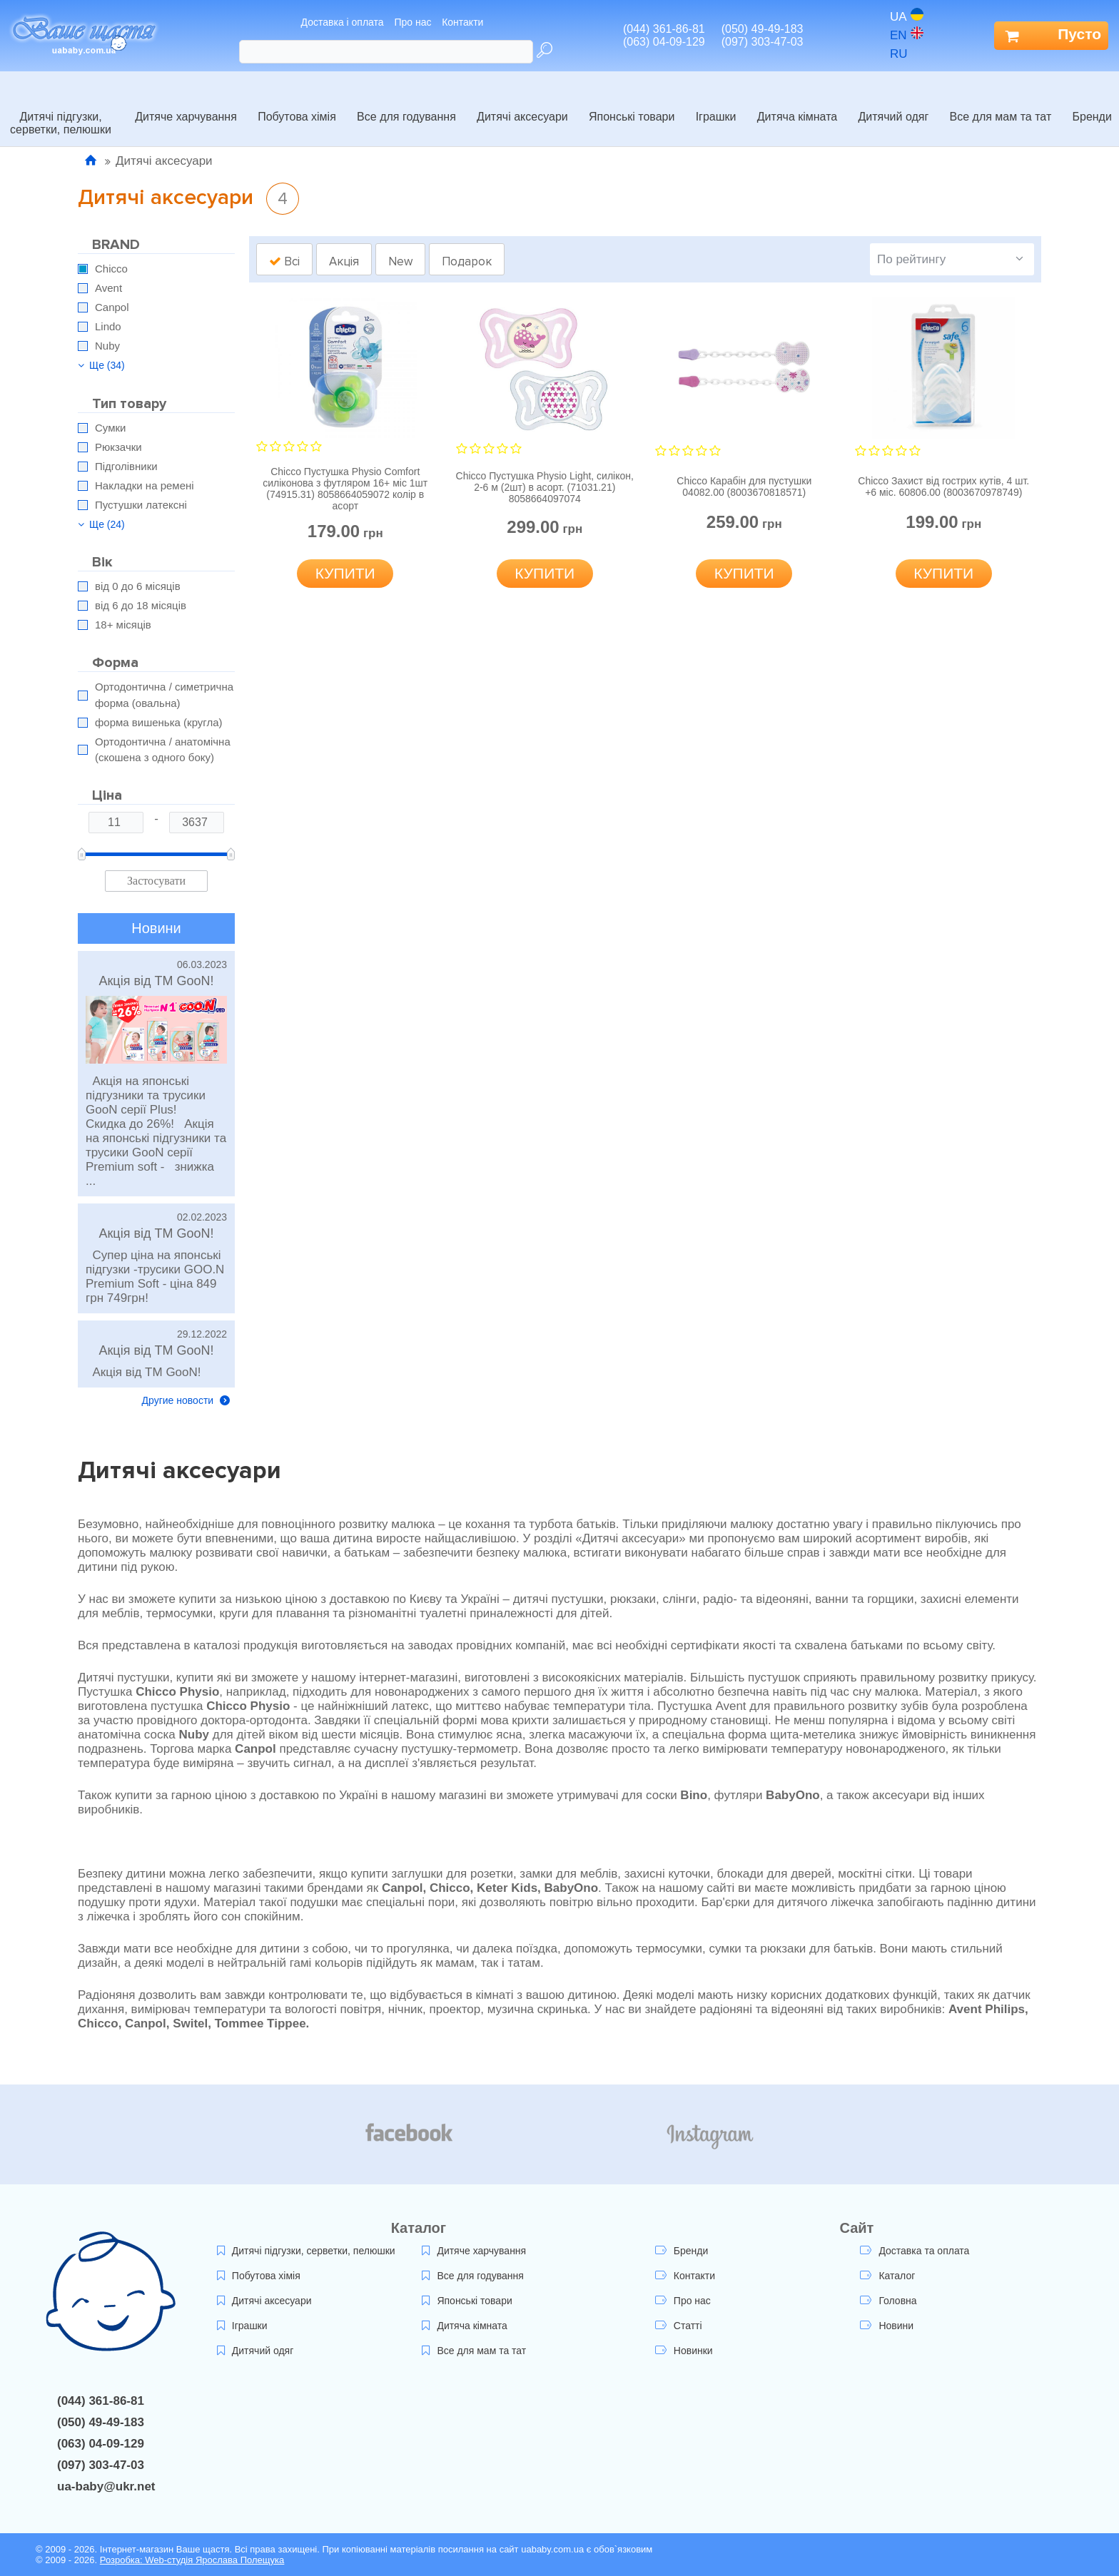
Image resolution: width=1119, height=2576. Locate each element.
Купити (345, 573)
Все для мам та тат (1001, 100)
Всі (284, 261)
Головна (888, 2300)
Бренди (1091, 100)
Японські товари (631, 100)
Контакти (462, 22)
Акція (344, 261)
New (400, 261)
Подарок (467, 261)
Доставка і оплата (342, 22)
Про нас (412, 22)
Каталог (887, 2275)
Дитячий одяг (893, 100)
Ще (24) (101, 524)
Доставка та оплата (914, 2250)
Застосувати (156, 881)
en (906, 35)
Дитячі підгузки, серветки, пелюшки (60, 107)
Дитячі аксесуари (522, 100)
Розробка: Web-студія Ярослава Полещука (192, 2560)
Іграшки (716, 100)
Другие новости (186, 1400)
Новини (886, 2325)
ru (907, 54)
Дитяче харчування (186, 100)
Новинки (684, 2350)
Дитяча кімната (797, 100)
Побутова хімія (297, 100)
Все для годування (406, 100)
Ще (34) (101, 365)
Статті (678, 2325)
